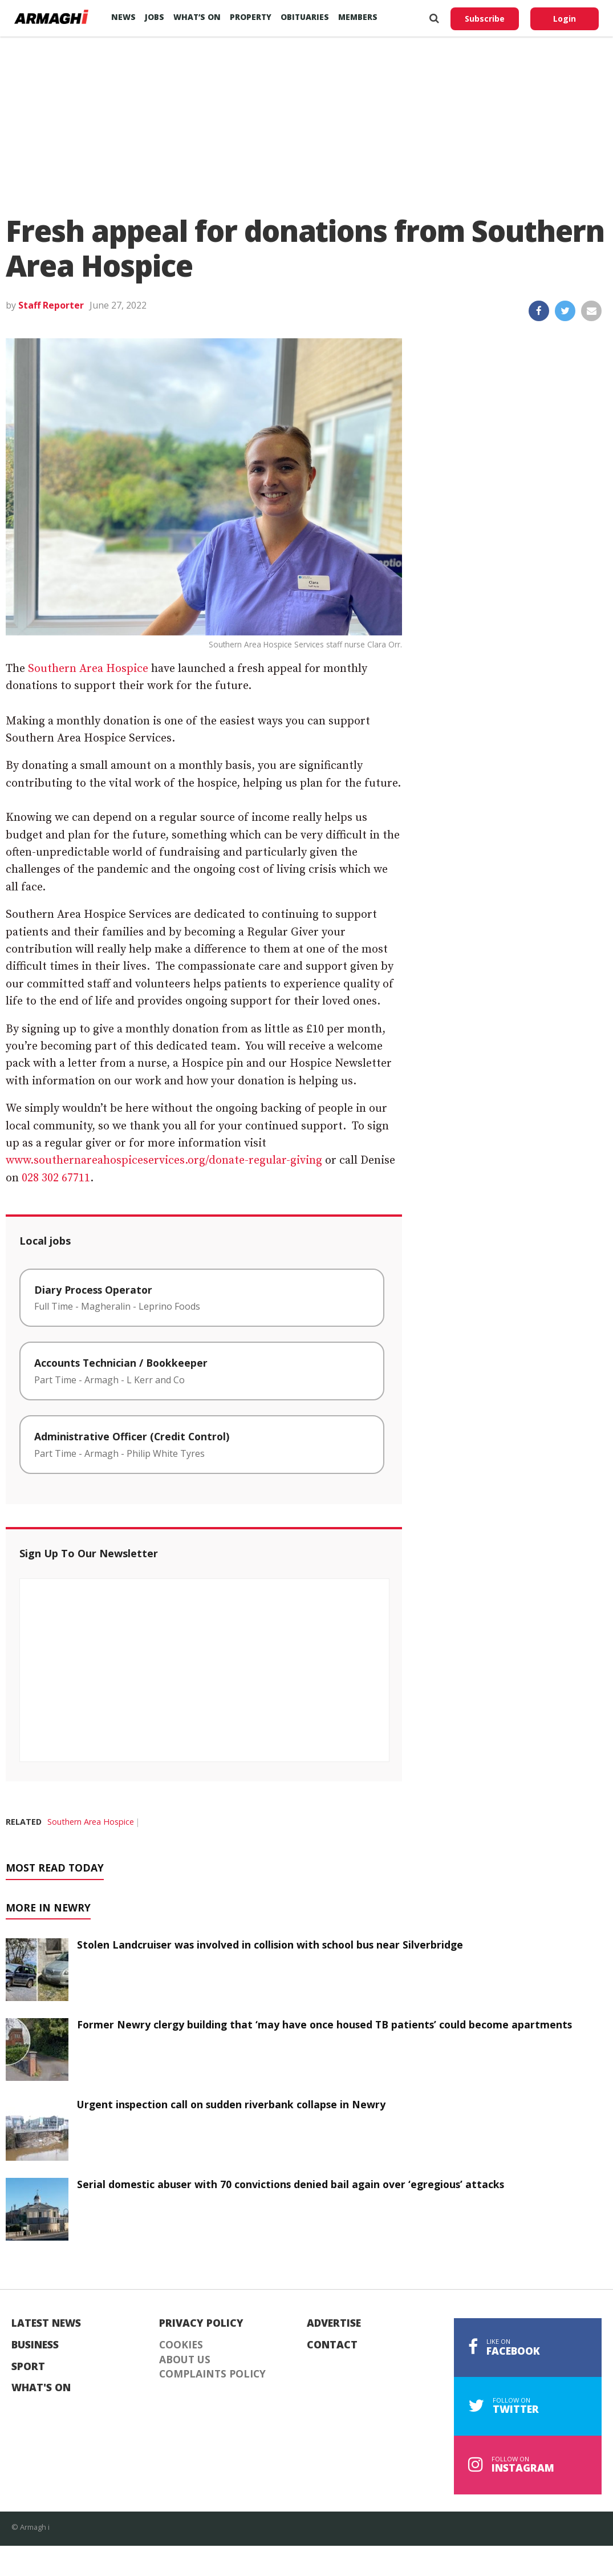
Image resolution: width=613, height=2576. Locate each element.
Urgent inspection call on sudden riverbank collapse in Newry (231, 2104)
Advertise (334, 2323)
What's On (41, 2388)
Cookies (181, 2345)
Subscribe (485, 18)
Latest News (46, 2323)
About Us (184, 2360)
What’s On (197, 16)
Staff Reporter (51, 305)
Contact (332, 2345)
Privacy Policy (201, 2323)
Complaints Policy (212, 2374)
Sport (28, 2367)
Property (250, 16)
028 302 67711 (56, 1178)
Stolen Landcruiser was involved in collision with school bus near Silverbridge (270, 1944)
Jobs (154, 16)
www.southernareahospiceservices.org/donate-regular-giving (164, 1160)
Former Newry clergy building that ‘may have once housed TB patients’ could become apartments (324, 2024)
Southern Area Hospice (88, 669)
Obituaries (305, 16)
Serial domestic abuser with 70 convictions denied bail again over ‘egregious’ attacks (290, 2184)
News (123, 16)
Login (564, 18)
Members (357, 16)
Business (35, 2345)
